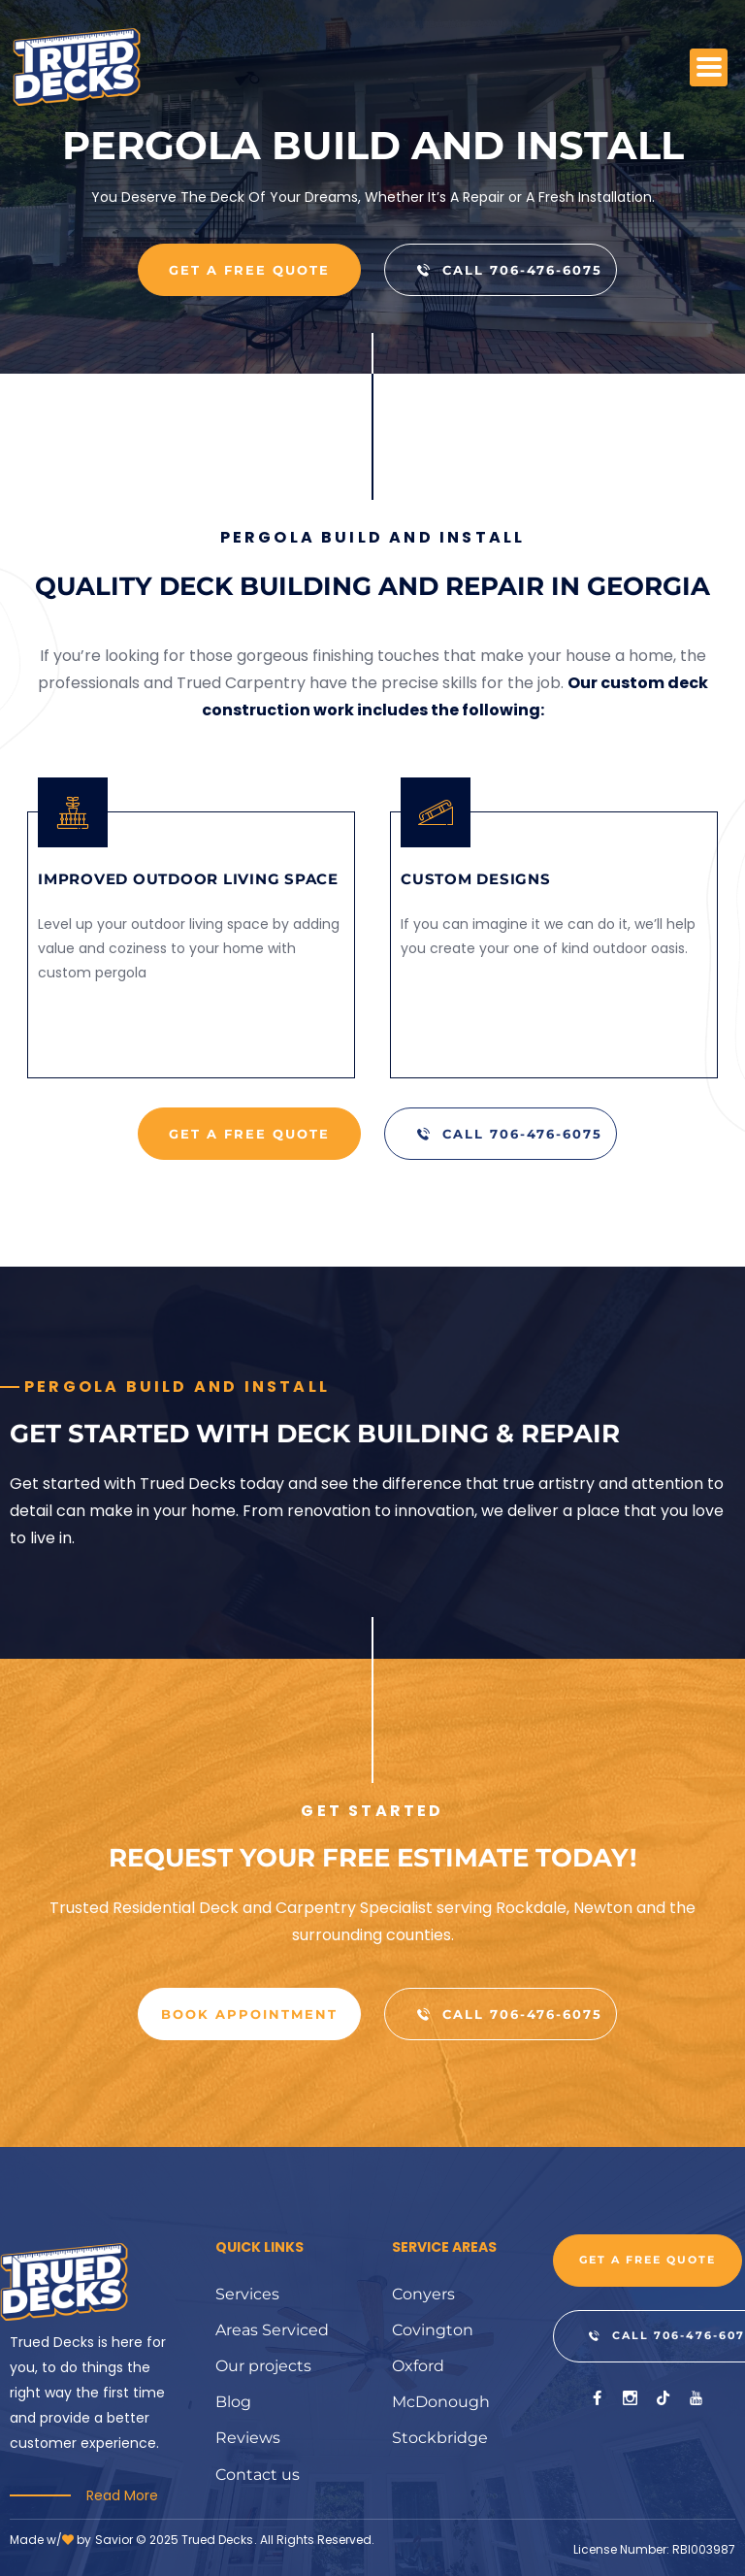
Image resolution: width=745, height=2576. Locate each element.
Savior (114, 2539)
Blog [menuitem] (233, 2404)
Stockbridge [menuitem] (440, 2441)
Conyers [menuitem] (423, 2294)
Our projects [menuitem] (263, 2368)
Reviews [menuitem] (247, 2441)
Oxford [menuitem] (418, 2368)
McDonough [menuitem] (441, 2404)
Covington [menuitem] (432, 2331)
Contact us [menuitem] (257, 2478)
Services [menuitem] (247, 2294)
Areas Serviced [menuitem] (272, 2331)
